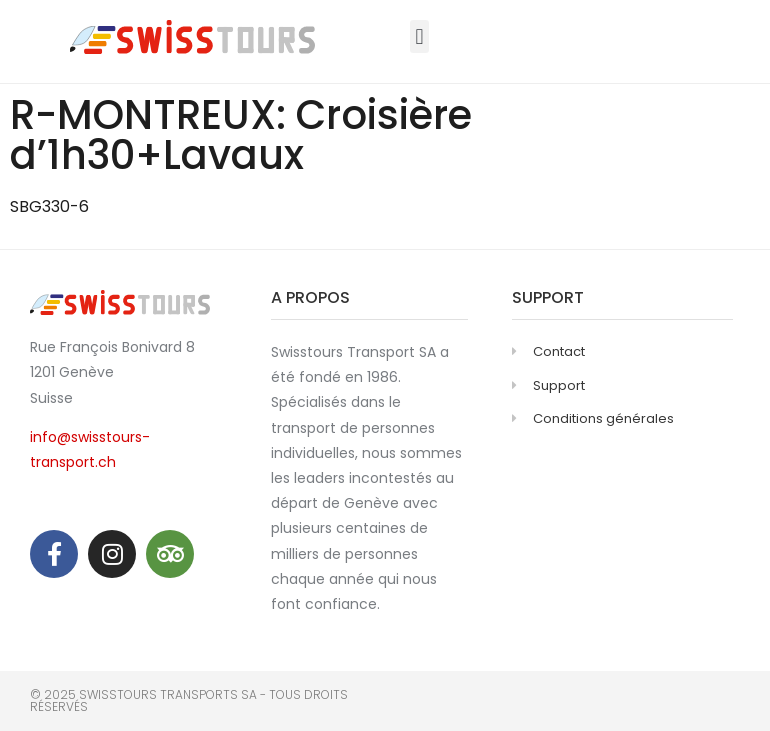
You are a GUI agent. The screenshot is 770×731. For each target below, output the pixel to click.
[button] (419, 36)
